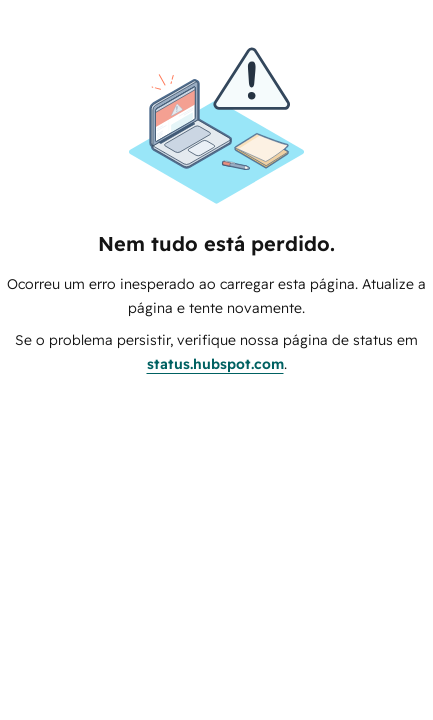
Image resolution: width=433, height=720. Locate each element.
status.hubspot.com (215, 364)
